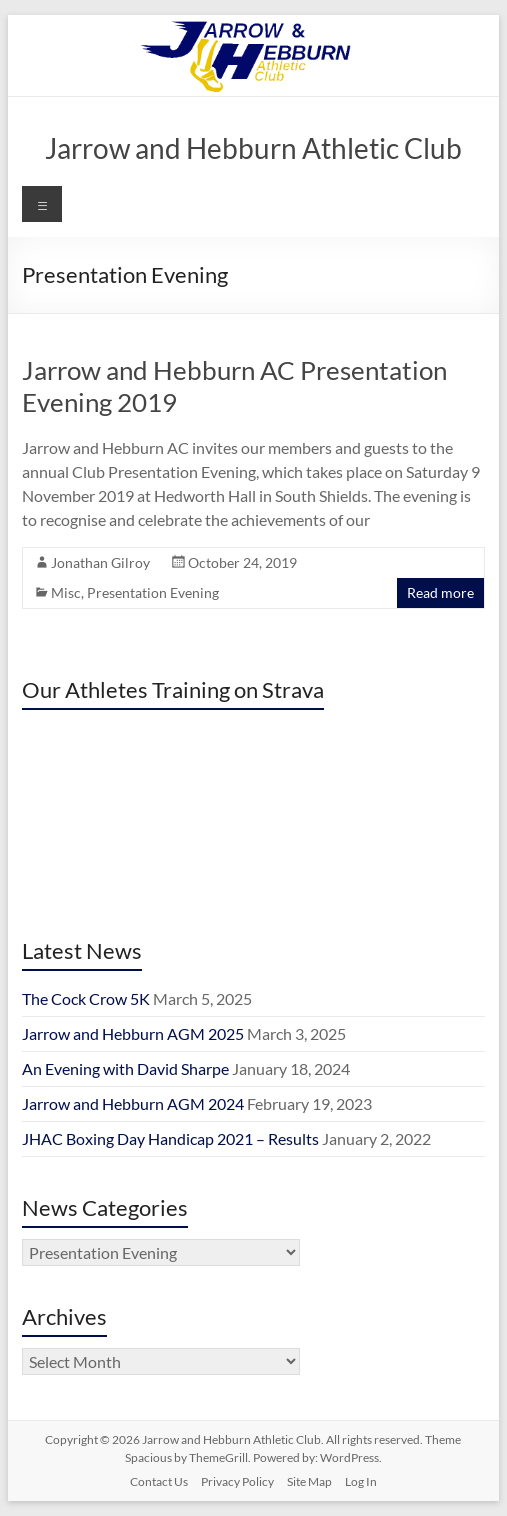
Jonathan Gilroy (100, 562)
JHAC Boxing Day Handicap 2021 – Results (170, 1138)
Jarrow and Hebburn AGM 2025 (133, 1033)
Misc (66, 592)
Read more (440, 592)
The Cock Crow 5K (86, 998)
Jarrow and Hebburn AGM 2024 (133, 1103)
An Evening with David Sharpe (125, 1068)
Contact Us (159, 1481)
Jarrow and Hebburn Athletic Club (253, 148)
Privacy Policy (237, 1481)
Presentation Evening (153, 592)
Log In (361, 1481)
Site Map (309, 1481)
